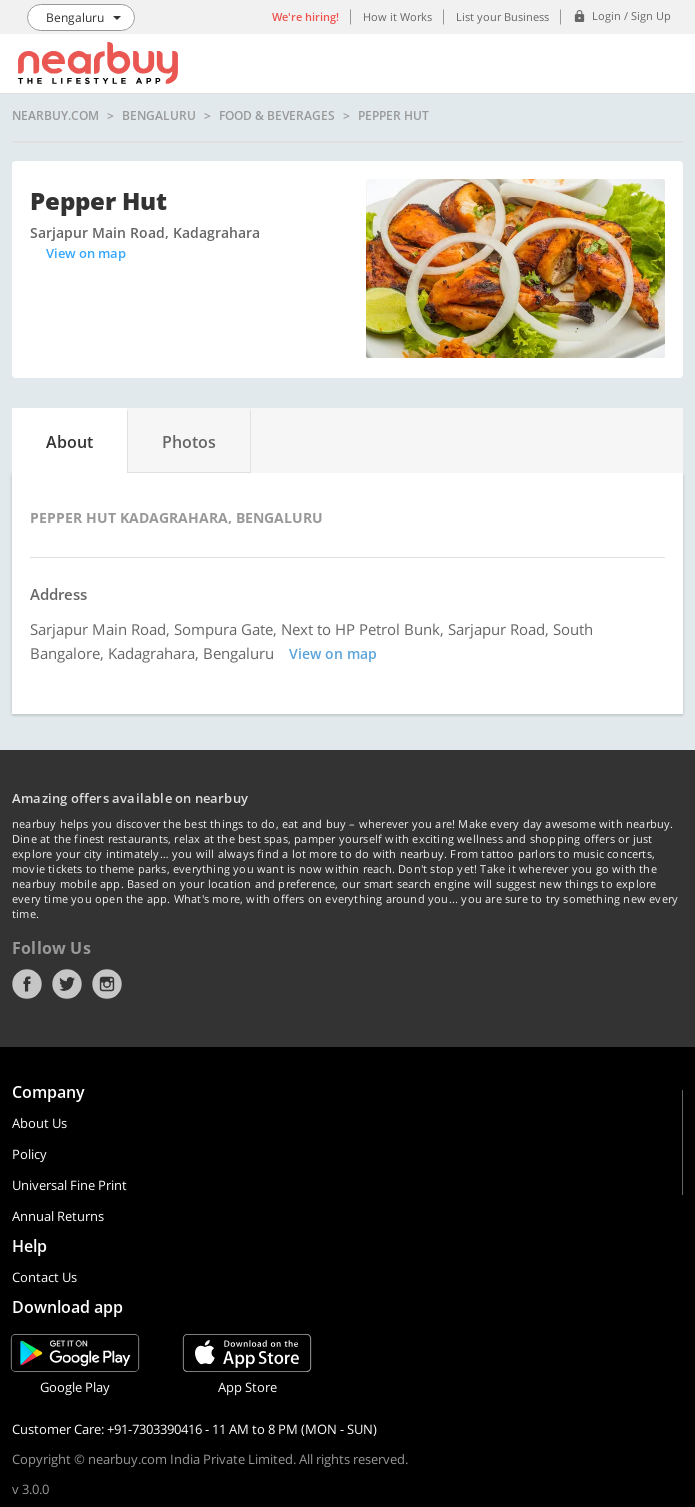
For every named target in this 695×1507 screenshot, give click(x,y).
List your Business (502, 16)
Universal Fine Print (69, 1185)
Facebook (27, 984)
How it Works (397, 16)
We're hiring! (305, 16)
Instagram (107, 984)
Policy (29, 1154)
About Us (39, 1123)
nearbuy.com (55, 116)
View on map (86, 253)
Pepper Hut (393, 116)
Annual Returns (58, 1216)
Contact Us (44, 1277)
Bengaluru (159, 116)
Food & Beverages (277, 116)
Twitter (67, 984)
